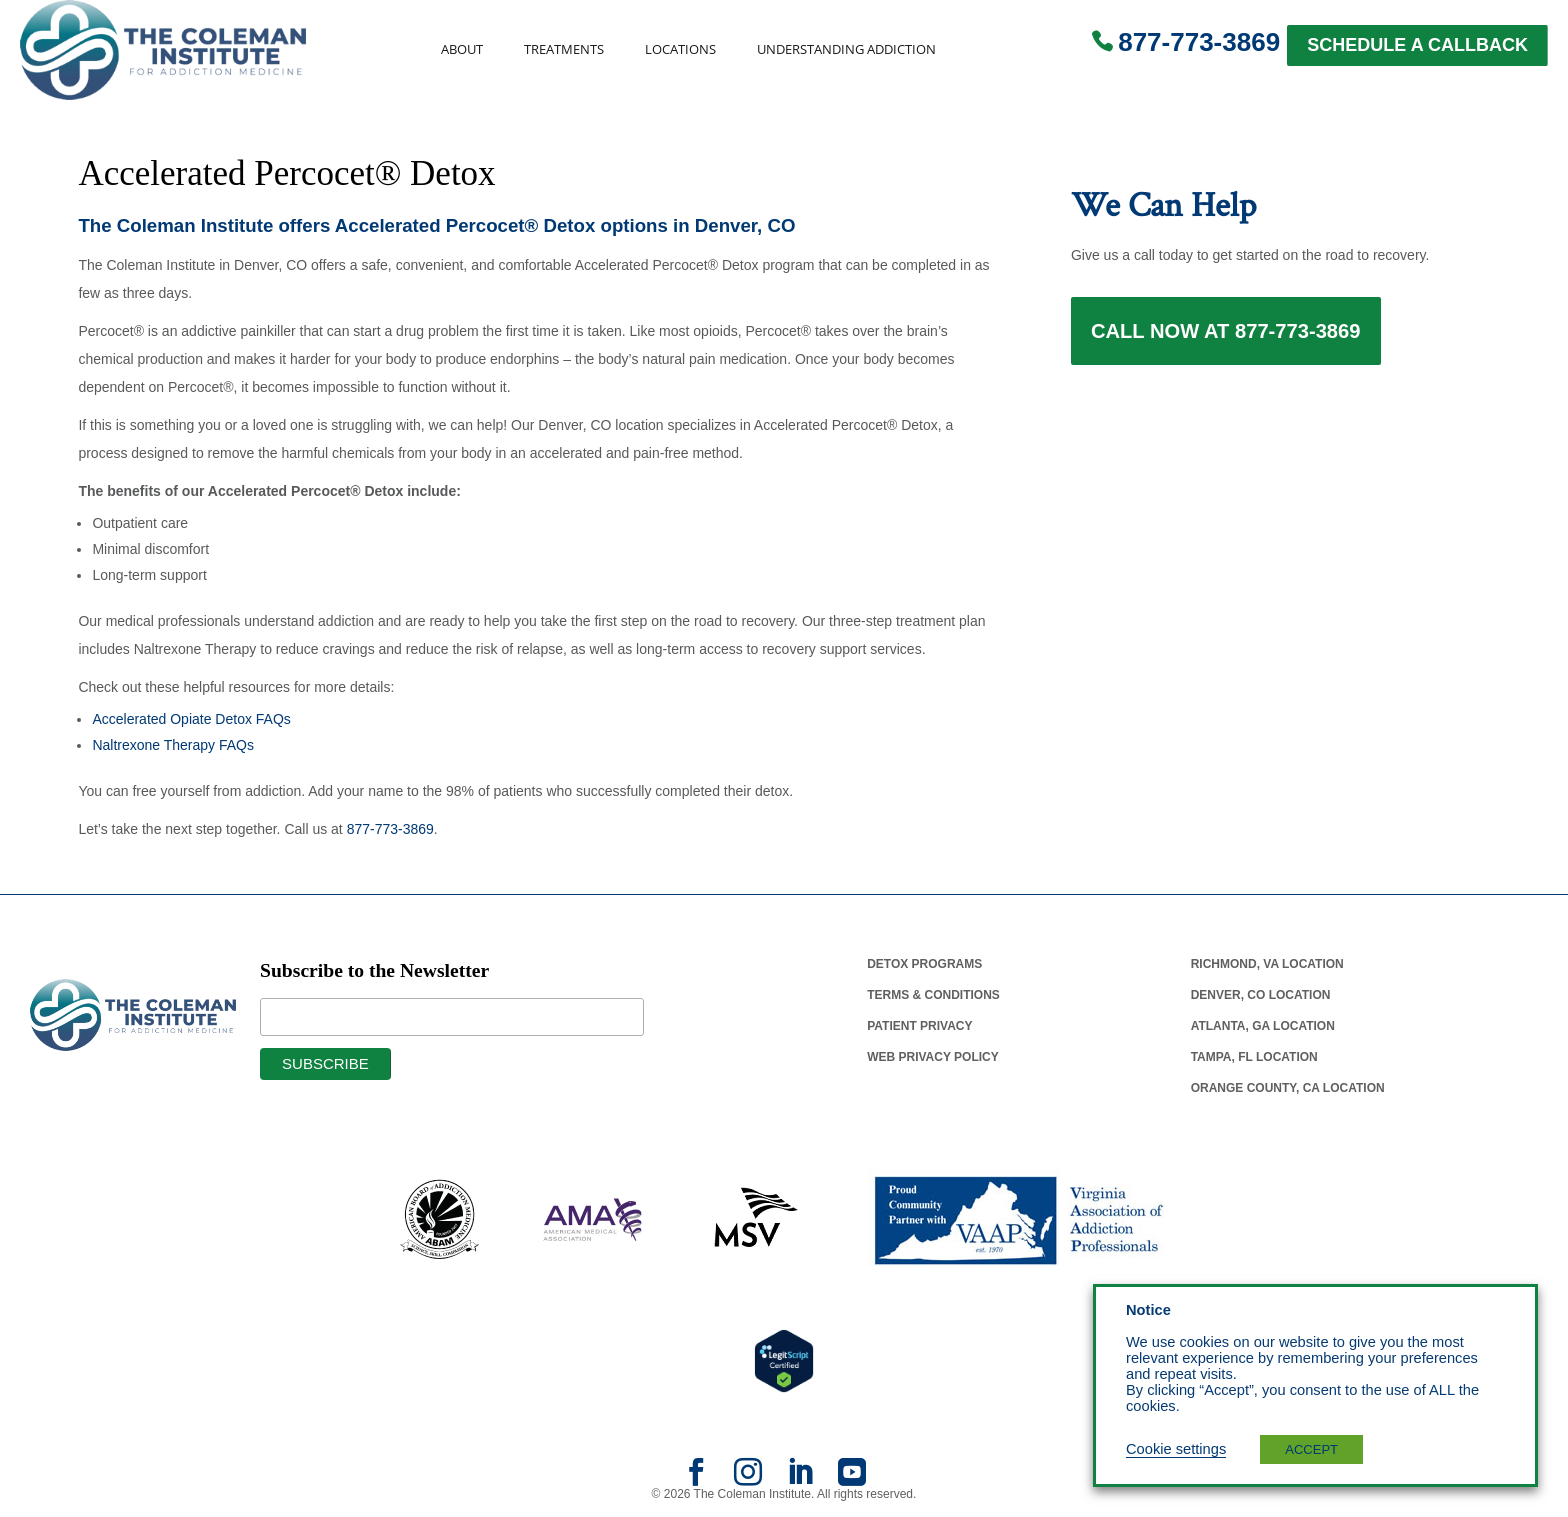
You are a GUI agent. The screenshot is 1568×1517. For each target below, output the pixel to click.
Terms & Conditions (933, 995)
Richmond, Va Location (1267, 964)
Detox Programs (924, 964)
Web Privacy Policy (933, 1057)
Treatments (564, 49)
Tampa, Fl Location (1254, 1057)
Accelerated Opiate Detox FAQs (191, 719)
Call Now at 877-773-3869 (1226, 332)
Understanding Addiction (846, 49)
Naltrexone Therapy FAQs (173, 745)
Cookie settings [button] (1176, 1449)
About (462, 49)
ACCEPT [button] (1311, 1449)
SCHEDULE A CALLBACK (1417, 45)
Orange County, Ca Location (1288, 1088)
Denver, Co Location (1261, 995)
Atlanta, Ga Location (1263, 1026)
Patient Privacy (919, 1026)
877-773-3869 (1199, 42)
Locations (680, 49)
